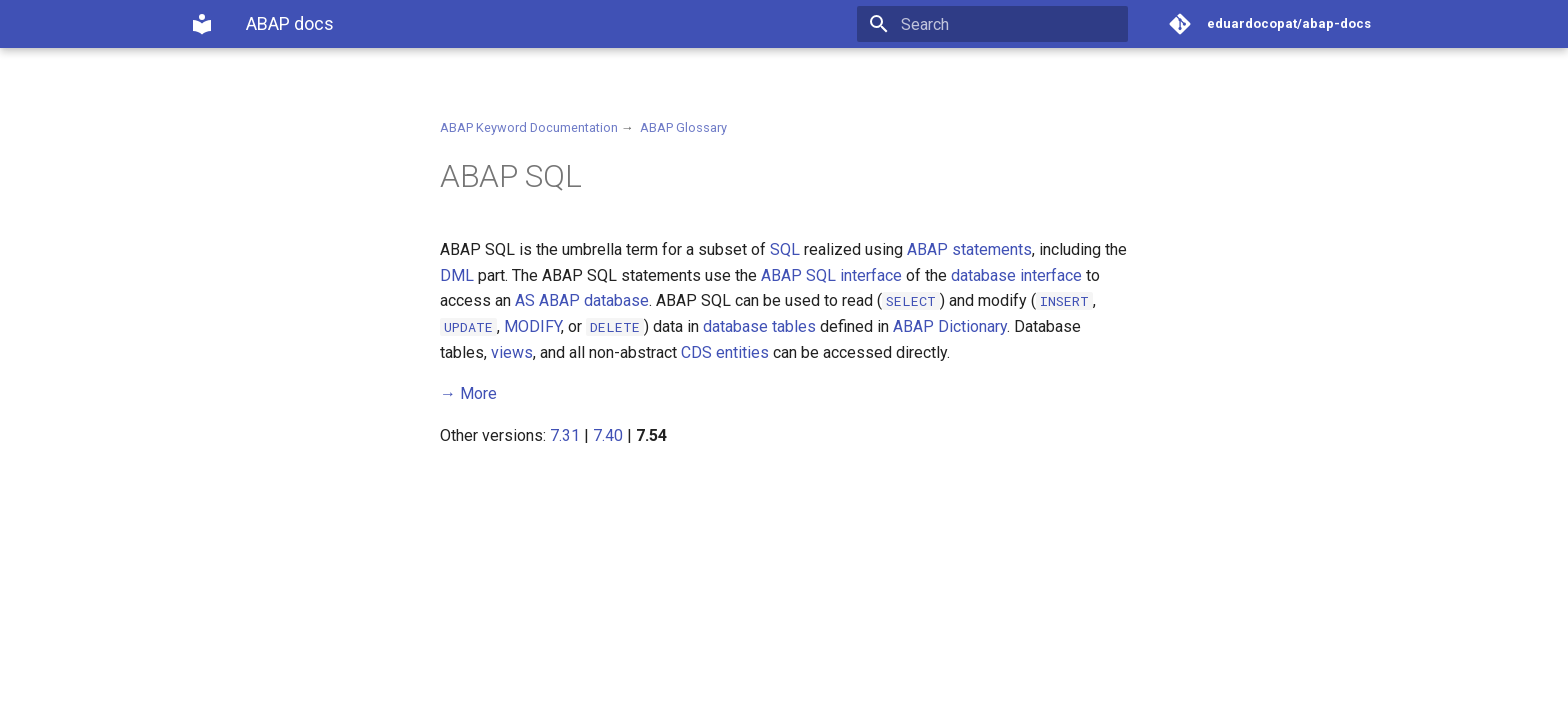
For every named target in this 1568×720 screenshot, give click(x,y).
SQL (785, 249)
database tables (759, 326)
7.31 (565, 435)
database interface (1016, 275)
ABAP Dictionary (950, 326)
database (616, 300)
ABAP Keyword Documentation (529, 127)
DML (457, 275)
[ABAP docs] (202, 24)
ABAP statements (969, 249)
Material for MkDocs (311, 697)
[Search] (1011, 24)
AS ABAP (547, 300)
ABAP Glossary (683, 127)
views (512, 352)
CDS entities (725, 352)
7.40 (608, 435)
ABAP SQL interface (831, 275)
